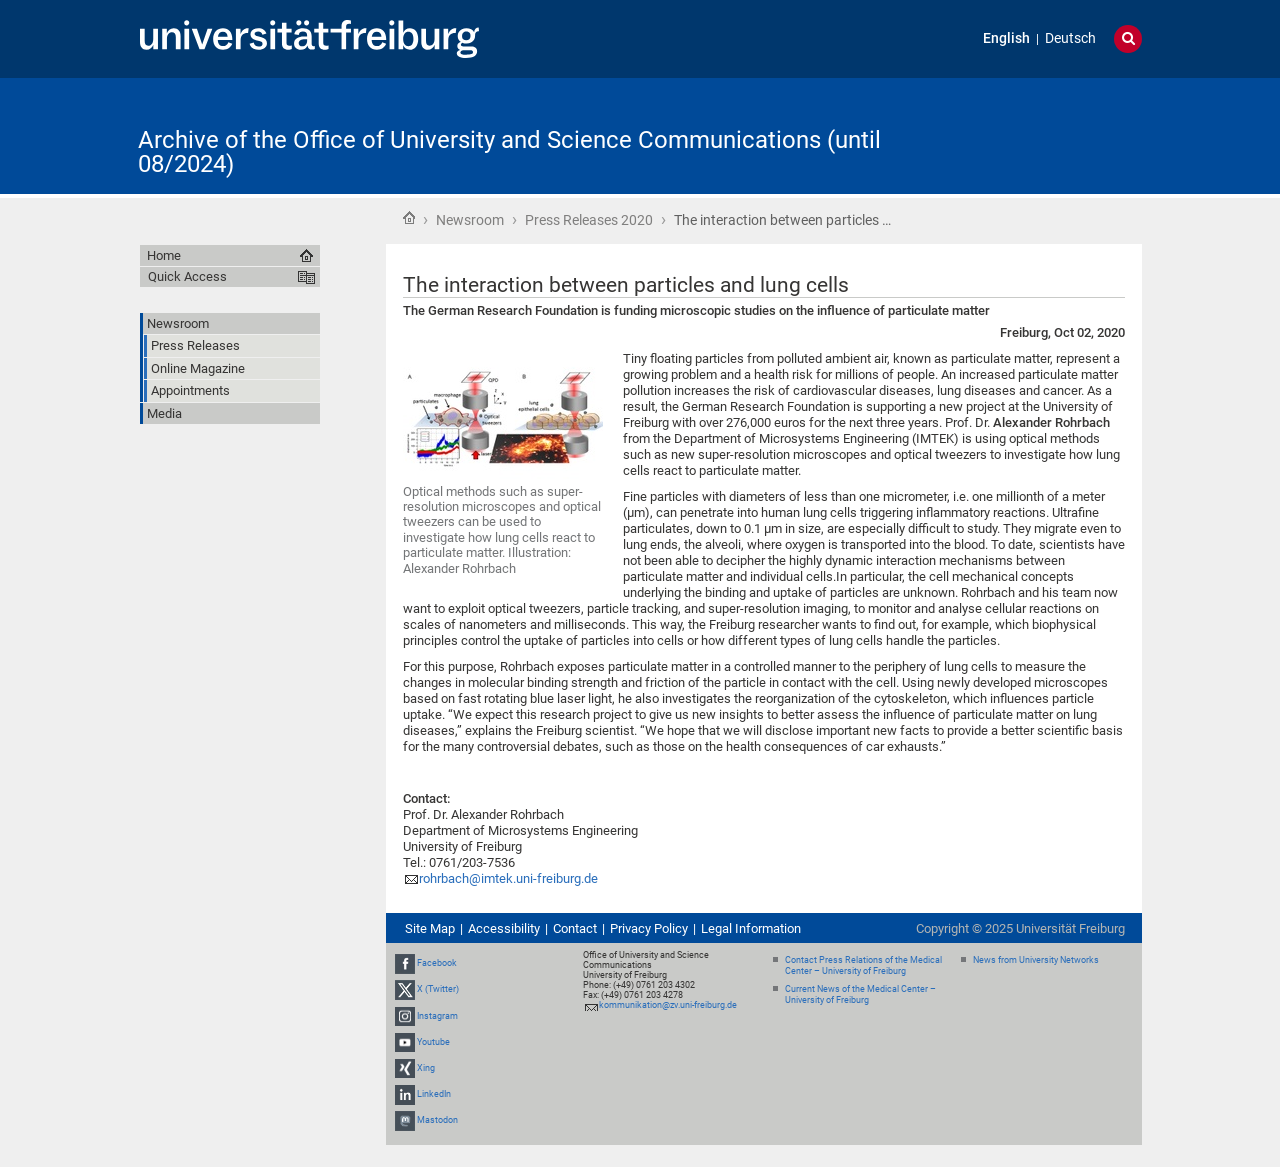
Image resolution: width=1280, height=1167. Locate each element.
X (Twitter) (438, 989)
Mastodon (437, 1121)
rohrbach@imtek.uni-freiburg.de (508, 878)
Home (409, 218)
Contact (575, 928)
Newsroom (470, 220)
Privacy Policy (649, 928)
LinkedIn (434, 1094)
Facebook (437, 963)
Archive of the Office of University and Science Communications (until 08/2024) (509, 152)
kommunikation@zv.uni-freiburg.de (668, 1005)
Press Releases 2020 (589, 220)
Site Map (430, 928)
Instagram (437, 1016)
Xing (426, 1068)
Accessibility (504, 928)
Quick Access (187, 276)
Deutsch (1070, 38)
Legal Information (751, 928)
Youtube (433, 1042)
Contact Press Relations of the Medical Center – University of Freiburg (863, 965)
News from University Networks (1036, 960)
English (1006, 38)
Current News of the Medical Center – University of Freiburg (860, 994)
